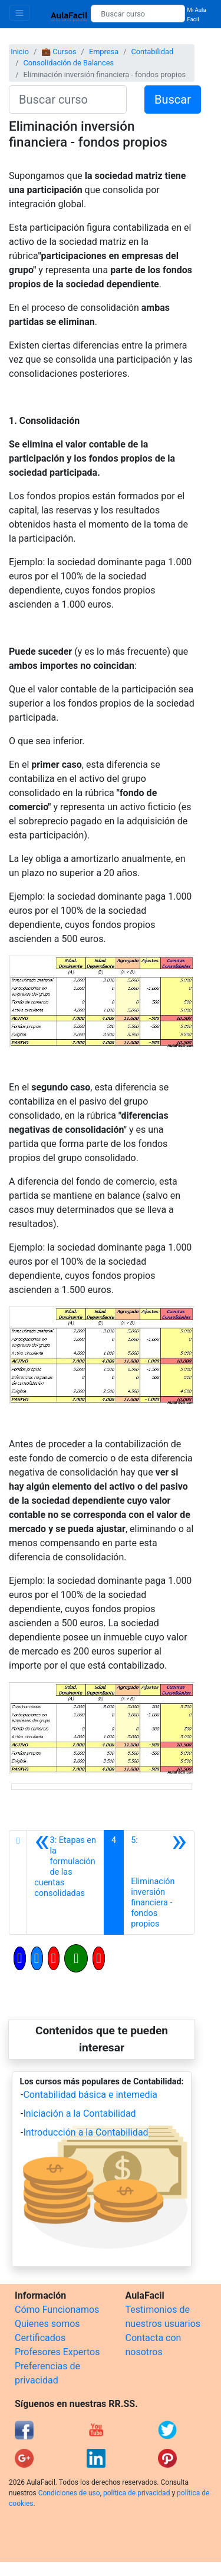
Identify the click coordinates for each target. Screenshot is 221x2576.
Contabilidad (152, 51)
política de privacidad (136, 2493)
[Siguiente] (158, 1882)
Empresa (103, 51)
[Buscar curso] (137, 13)
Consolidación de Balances (68, 62)
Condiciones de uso (69, 2493)
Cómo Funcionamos (57, 2309)
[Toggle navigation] (19, 13)
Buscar (172, 99)
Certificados (40, 2337)
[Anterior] (65, 1882)
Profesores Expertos (57, 2352)
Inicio (20, 51)
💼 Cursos (58, 51)
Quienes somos (47, 2323)
